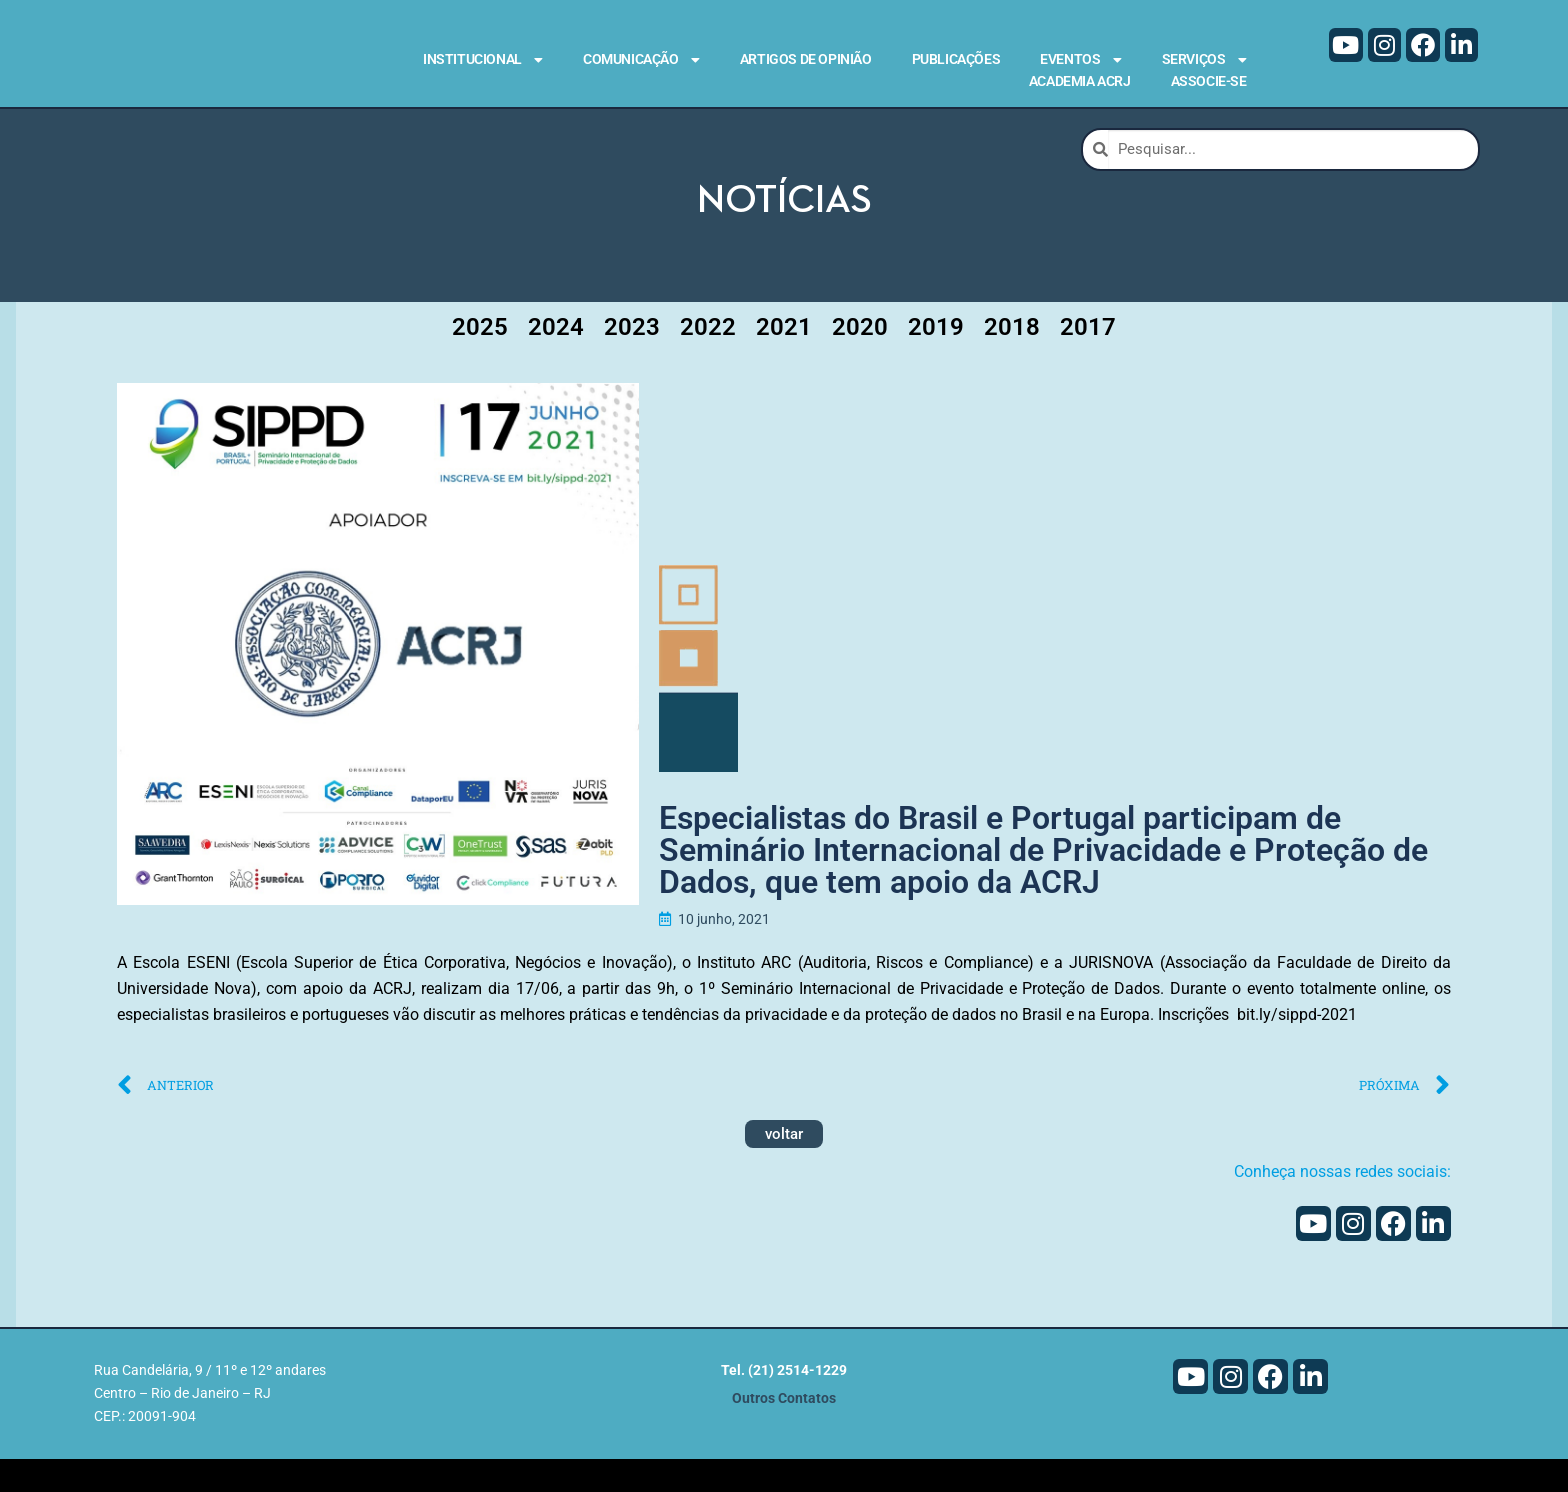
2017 (1088, 360)
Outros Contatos (784, 1431)
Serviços (1204, 60)
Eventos (1080, 60)
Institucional (483, 60)
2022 (708, 360)
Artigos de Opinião (806, 59)
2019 (936, 360)
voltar (784, 1166)
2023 (632, 360)
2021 (784, 360)
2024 (556, 360)
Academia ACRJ (1080, 81)
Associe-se (1209, 81)
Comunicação (641, 60)
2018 (1012, 360)
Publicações (956, 59)
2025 (480, 360)
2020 (860, 360)
